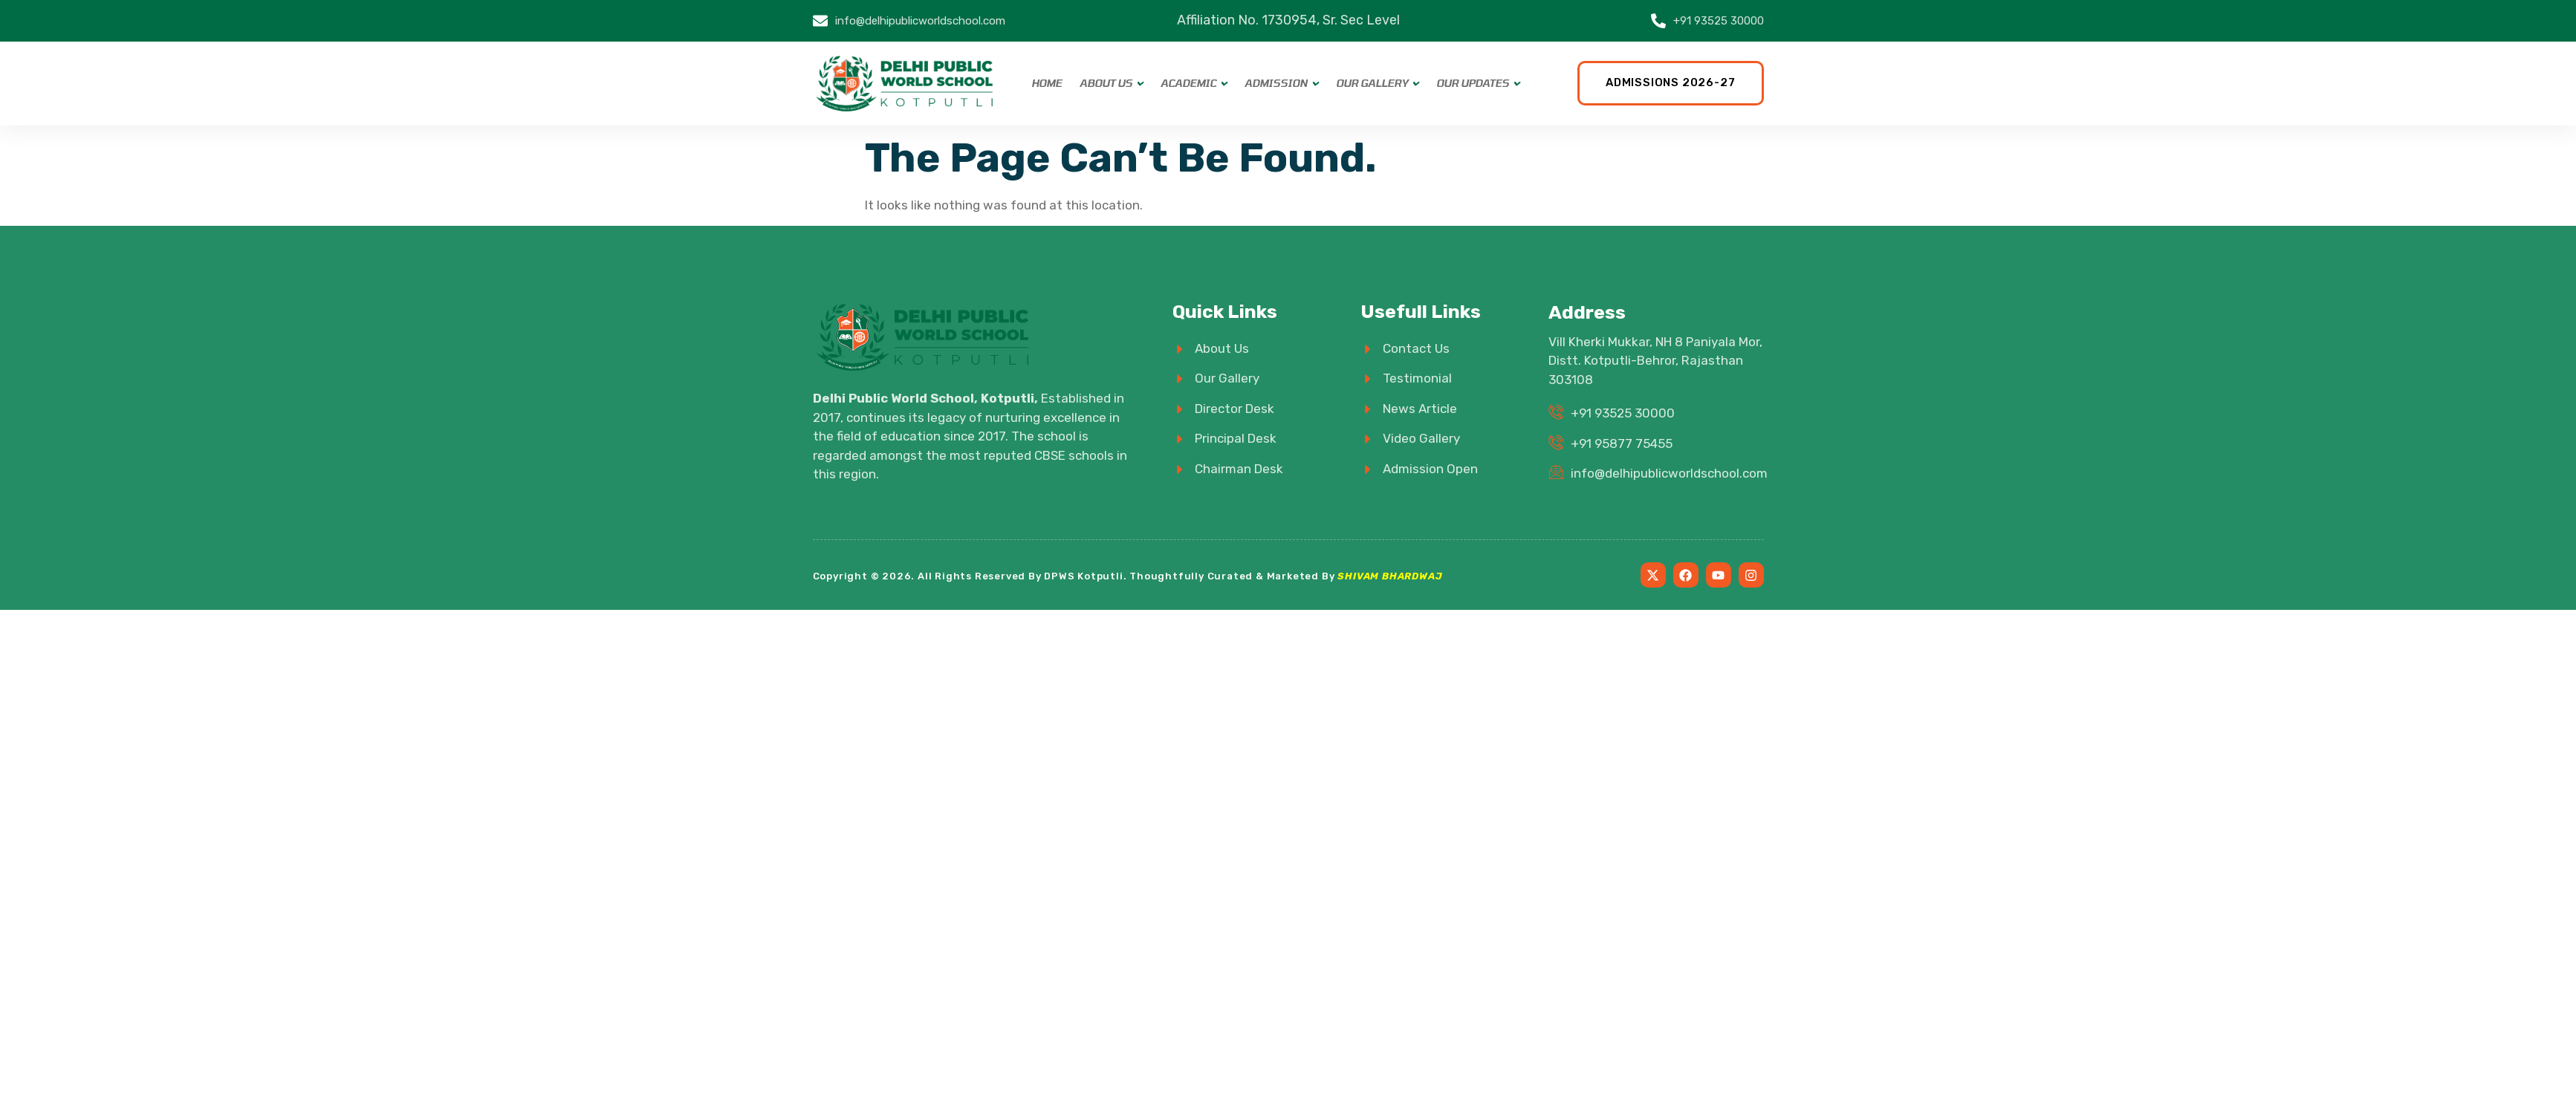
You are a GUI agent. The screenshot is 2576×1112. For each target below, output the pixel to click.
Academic (1188, 83)
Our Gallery (1372, 83)
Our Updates (1472, 83)
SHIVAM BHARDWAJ (1389, 576)
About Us (1106, 83)
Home (1046, 83)
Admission (1276, 83)
